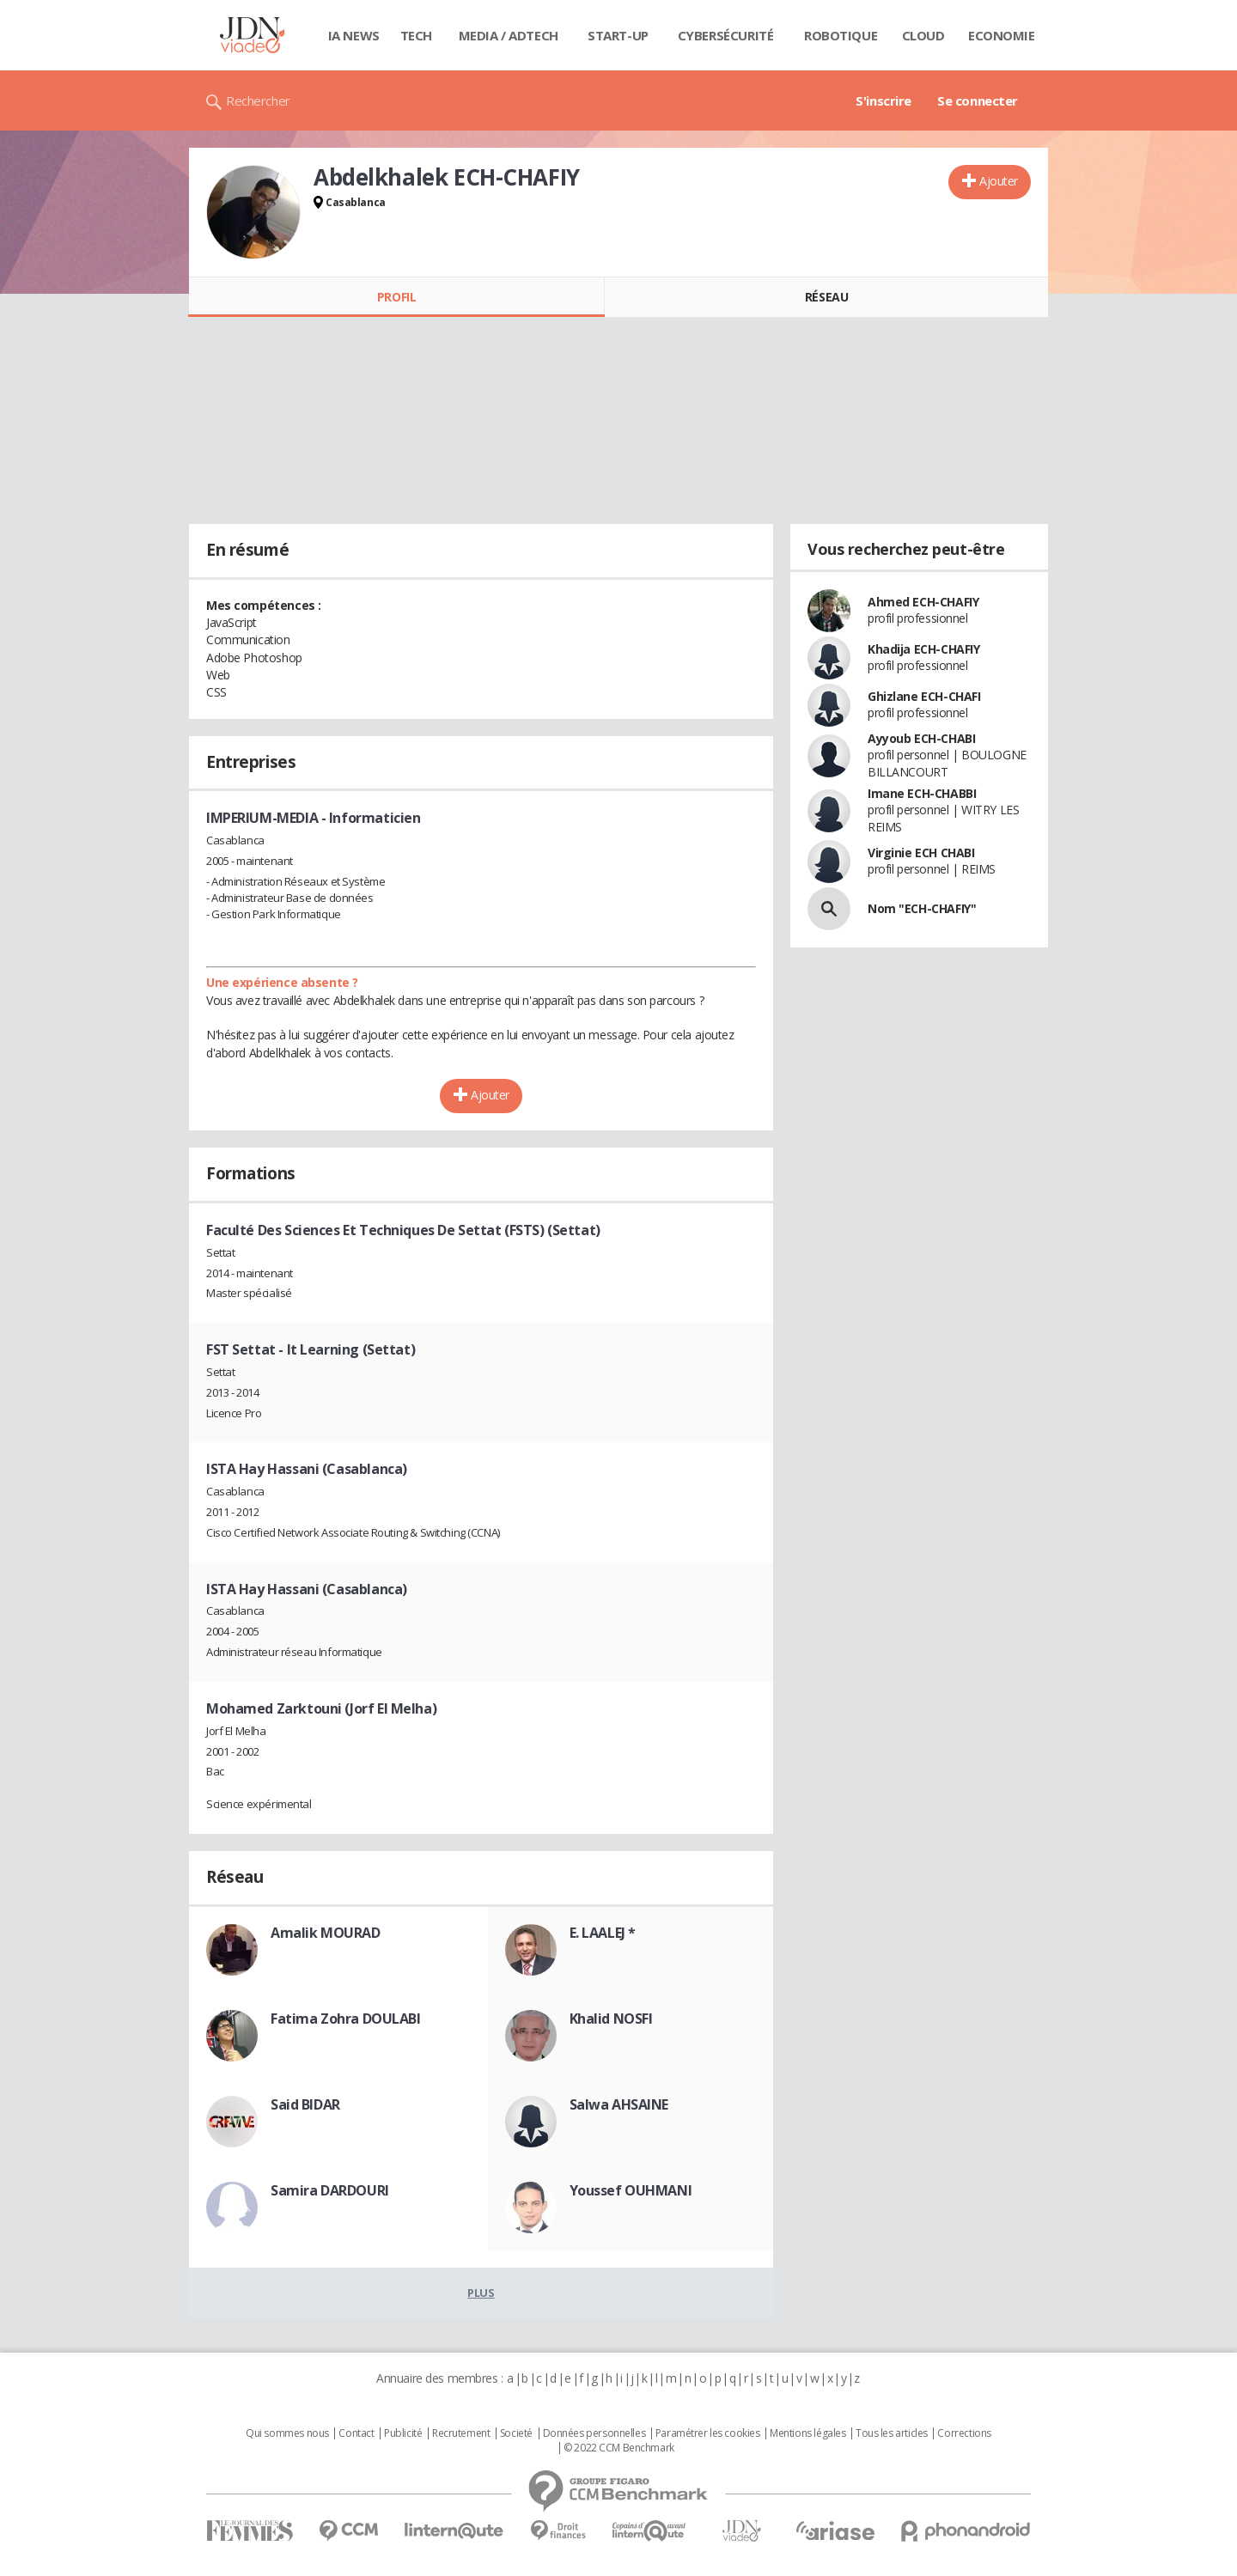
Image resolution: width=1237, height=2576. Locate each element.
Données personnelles (594, 2433)
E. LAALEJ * (603, 1932)
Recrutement (461, 2433)
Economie (1001, 35)
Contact (356, 2433)
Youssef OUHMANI (631, 2190)
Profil (396, 297)
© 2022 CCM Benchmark (619, 2448)
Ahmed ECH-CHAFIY (923, 602)
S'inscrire (883, 100)
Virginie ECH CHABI (921, 852)
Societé (516, 2433)
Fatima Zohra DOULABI (346, 2018)
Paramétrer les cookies (707, 2433)
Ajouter (998, 181)
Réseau (826, 297)
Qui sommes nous (287, 2433)
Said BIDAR (305, 2104)
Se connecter (977, 100)
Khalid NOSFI (611, 2018)
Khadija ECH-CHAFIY (923, 649)
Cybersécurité (726, 35)
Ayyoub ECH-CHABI (921, 738)
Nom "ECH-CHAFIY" (922, 908)
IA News (354, 35)
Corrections (963, 2433)
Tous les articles (892, 2433)
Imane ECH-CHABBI (922, 793)
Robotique (840, 35)
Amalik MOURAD (326, 1932)
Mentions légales (807, 2433)
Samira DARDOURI (330, 2190)
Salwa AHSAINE (619, 2104)
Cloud (923, 35)
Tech (416, 35)
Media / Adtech (508, 35)
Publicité (403, 2433)
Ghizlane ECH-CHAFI (924, 696)
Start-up (618, 35)
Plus (480, 2292)
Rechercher (258, 100)
